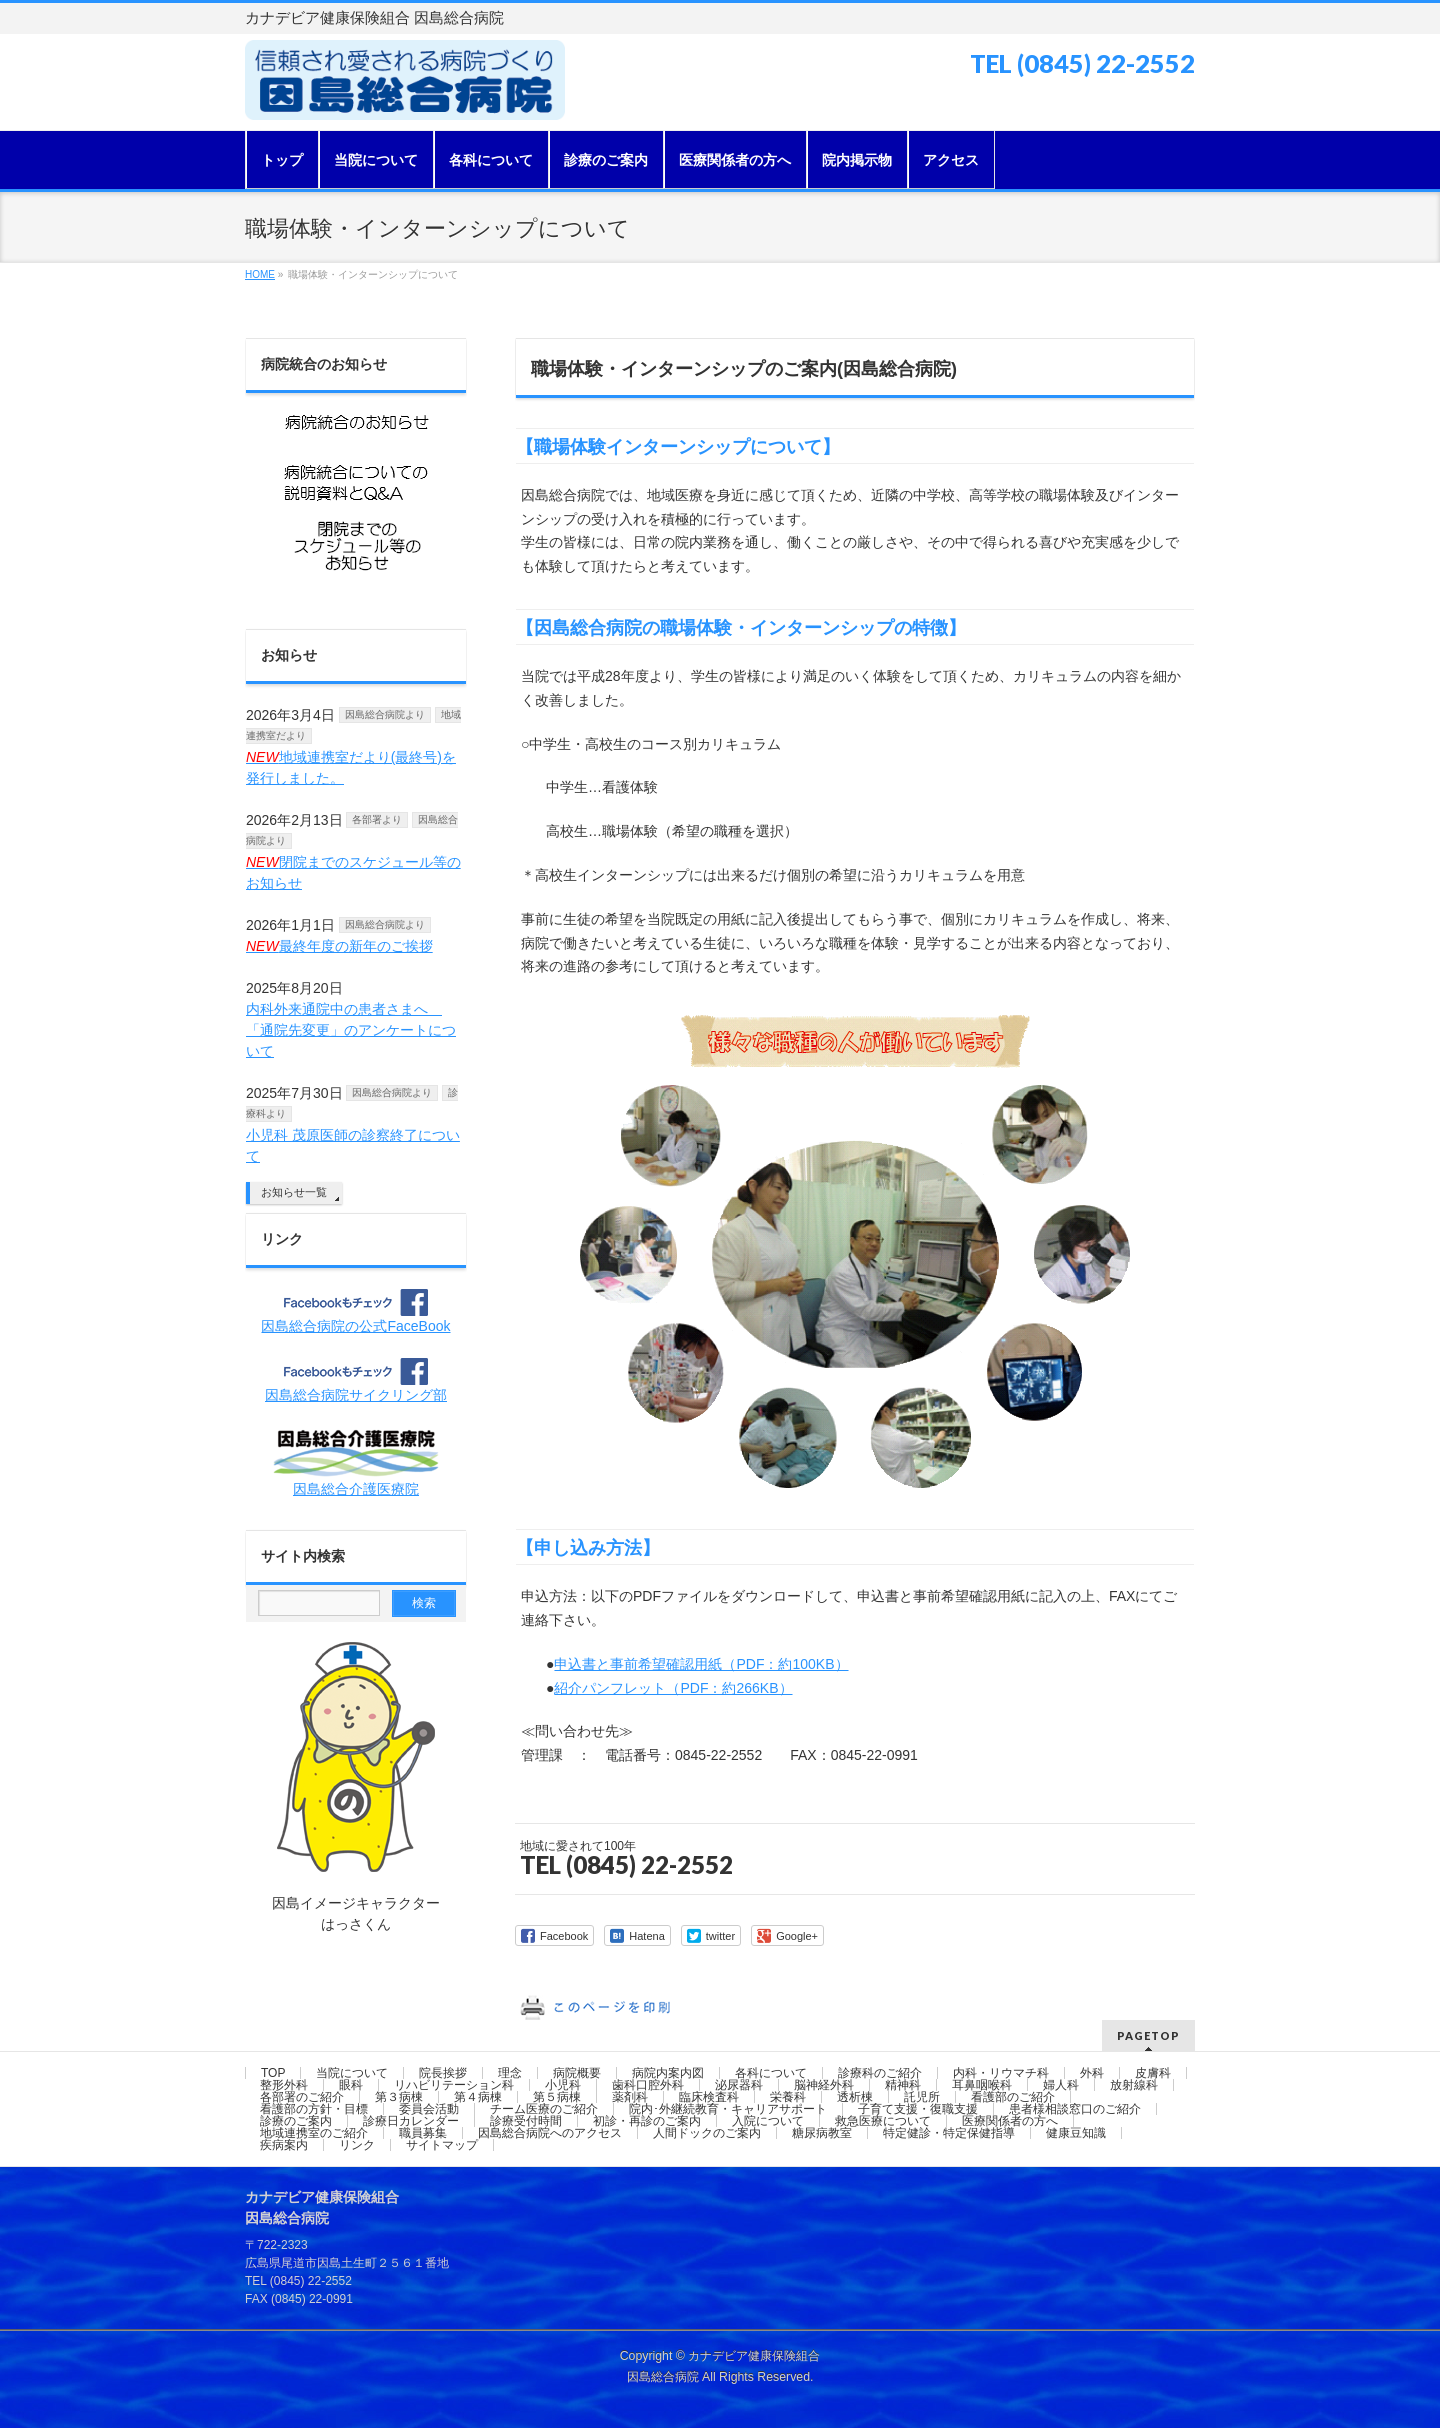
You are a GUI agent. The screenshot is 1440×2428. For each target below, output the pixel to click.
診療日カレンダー (411, 2121)
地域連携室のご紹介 (314, 2133)
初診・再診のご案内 (647, 2121)
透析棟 (855, 2097)
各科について (771, 2073)
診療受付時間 (526, 2121)
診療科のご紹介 (880, 2073)
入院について (768, 2121)
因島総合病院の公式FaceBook (355, 1326)
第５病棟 (557, 2097)
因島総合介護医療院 (356, 1489)
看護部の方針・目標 (314, 2109)
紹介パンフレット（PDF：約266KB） (673, 1688)
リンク (282, 1239)
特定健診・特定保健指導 (949, 2133)
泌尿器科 (739, 2085)
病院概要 (577, 2073)
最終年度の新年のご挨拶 (339, 946)
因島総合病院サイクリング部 (356, 1395)
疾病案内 (284, 2145)
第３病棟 (399, 2097)
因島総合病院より (385, 714)
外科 (1092, 2073)
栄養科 (788, 2097)
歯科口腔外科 (648, 2085)
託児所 (922, 2097)
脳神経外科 (824, 2085)
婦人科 (1061, 2085)
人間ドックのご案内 (707, 2133)
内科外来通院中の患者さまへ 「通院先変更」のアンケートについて (351, 1030)
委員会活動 (429, 2109)
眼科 (351, 2085)
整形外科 (284, 2085)
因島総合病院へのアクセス (550, 2133)
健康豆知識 (1076, 2133)
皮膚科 (1153, 2073)
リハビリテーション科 (454, 2085)
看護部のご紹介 (1013, 2097)
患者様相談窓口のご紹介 (1075, 2109)
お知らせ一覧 (294, 1192)
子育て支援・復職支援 (918, 2109)
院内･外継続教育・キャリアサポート (728, 2109)
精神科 (903, 2085)
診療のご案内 (296, 2121)
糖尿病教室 (822, 2133)
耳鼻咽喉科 (982, 2085)
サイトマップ (442, 2145)
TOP (273, 2073)
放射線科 (1134, 2085)
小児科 (563, 2085)
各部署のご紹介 (302, 2097)
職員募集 (423, 2133)
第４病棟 (478, 2097)
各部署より (377, 819)
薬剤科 (630, 2097)
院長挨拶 (443, 2073)
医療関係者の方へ (1010, 2121)
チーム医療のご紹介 (544, 2109)
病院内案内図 (668, 2073)
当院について (352, 2073)
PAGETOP (1148, 2035)
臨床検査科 (709, 2097)
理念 (510, 2073)
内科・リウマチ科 (1001, 2073)
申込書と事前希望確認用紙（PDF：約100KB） (701, 1664)
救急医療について (883, 2121)
